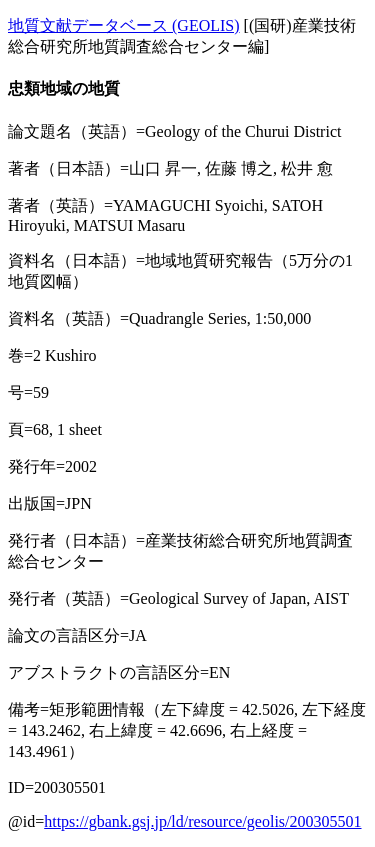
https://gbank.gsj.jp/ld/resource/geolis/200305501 (202, 821)
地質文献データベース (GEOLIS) (124, 25)
